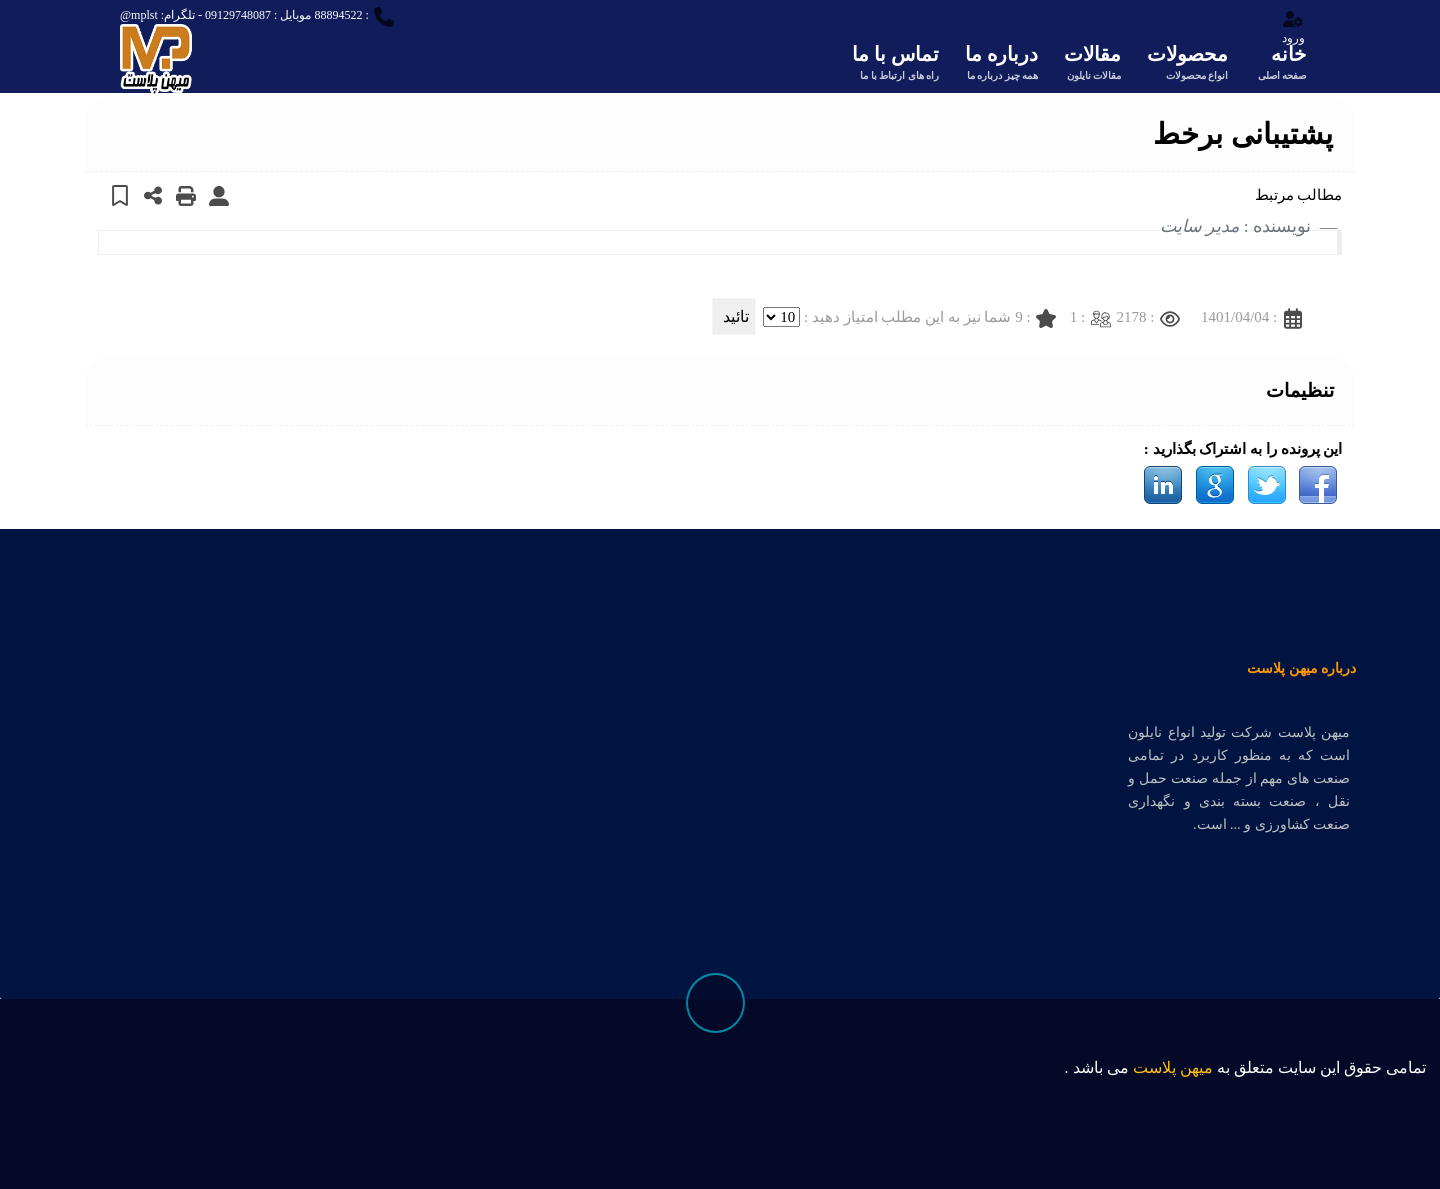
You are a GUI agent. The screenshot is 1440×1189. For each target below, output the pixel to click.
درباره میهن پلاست (1301, 668)
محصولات (1187, 64)
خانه (1280, 64)
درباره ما (1001, 64)
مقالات (1092, 64)
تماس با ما (895, 64)
